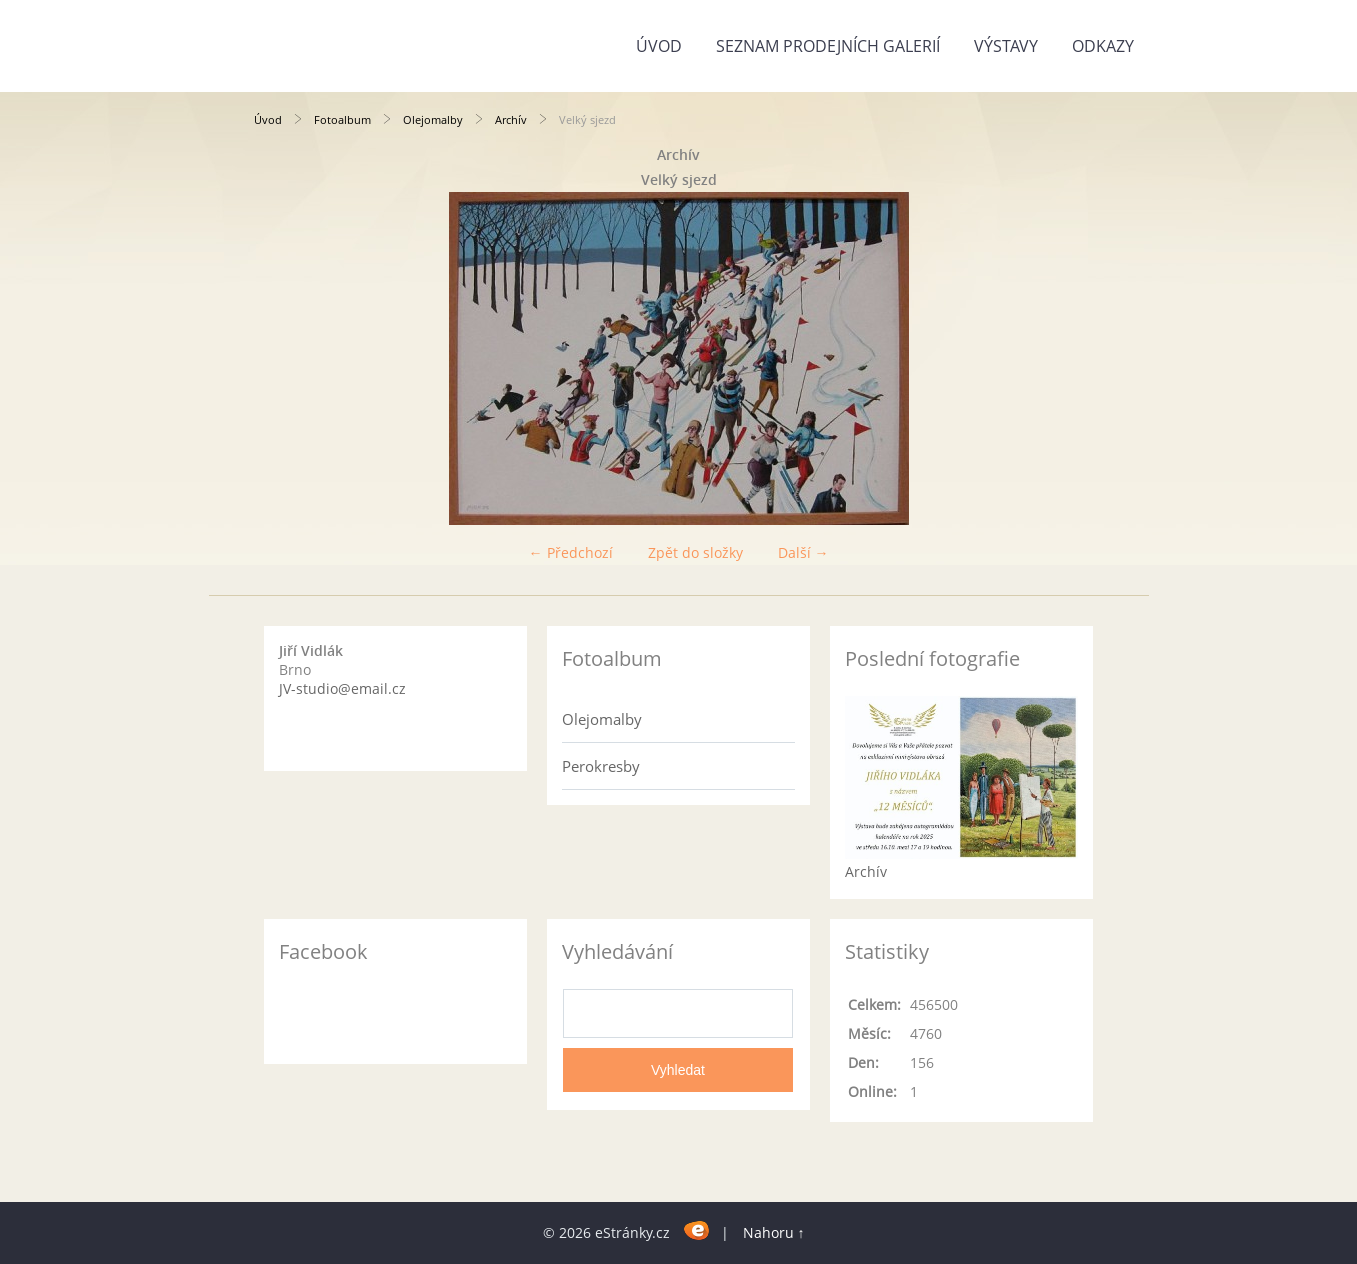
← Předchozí (571, 552)
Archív (511, 119)
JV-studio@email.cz (342, 688)
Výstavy (1006, 46)
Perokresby (601, 766)
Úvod (659, 46)
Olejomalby (433, 119)
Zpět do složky (695, 552)
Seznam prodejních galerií (828, 46)
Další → (803, 552)
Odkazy (1103, 46)
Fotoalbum (342, 119)
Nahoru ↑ (774, 1232)
